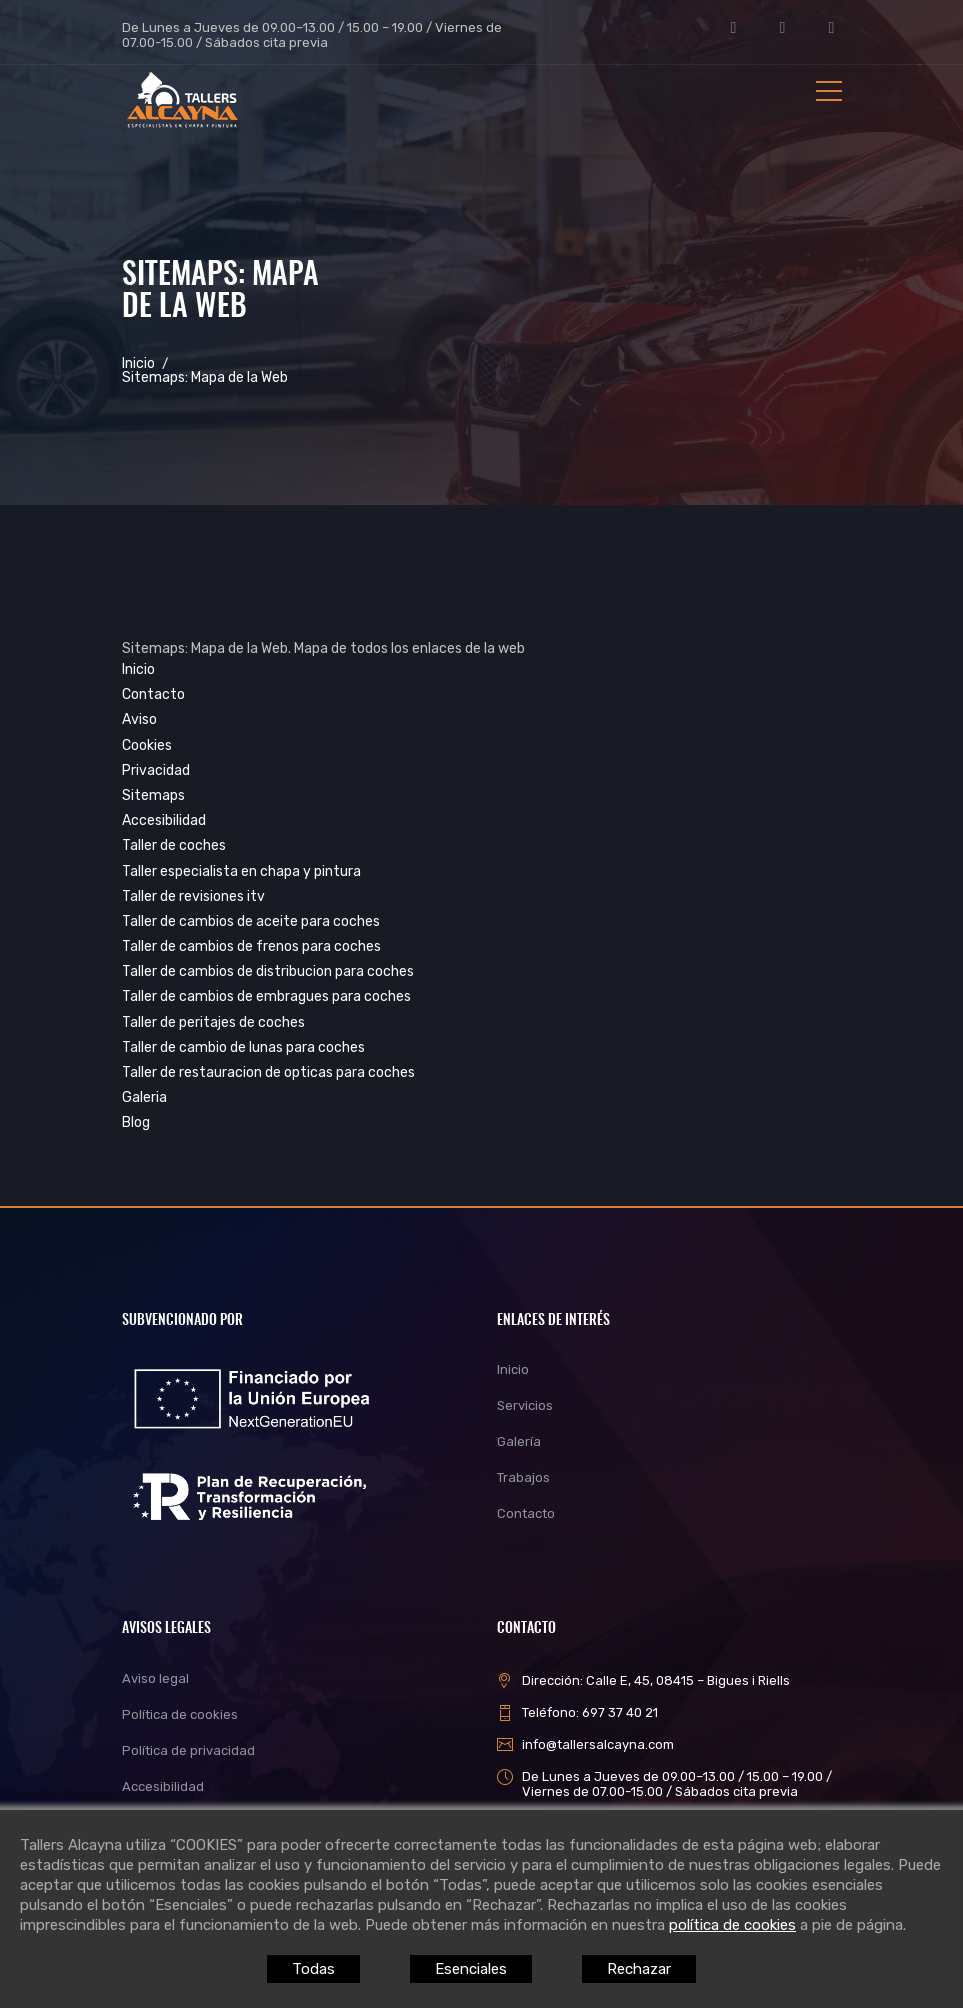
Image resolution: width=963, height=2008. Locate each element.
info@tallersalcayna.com (598, 1744)
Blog (136, 1122)
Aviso (139, 719)
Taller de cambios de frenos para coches (251, 946)
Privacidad (156, 770)
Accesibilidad (164, 820)
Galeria (144, 1097)
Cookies (147, 745)
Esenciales (471, 1969)
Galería (519, 1441)
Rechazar (639, 1969)
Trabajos (523, 1477)
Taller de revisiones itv (193, 896)
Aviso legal (155, 1678)
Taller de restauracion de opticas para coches (268, 1072)
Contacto (153, 694)
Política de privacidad (188, 1750)
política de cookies (732, 1925)
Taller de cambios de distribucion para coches (268, 971)
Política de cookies (180, 1714)
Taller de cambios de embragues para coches (266, 996)
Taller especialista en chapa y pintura (241, 871)
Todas (313, 1969)
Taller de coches (174, 845)
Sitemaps (153, 795)
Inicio (138, 364)
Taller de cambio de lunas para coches (243, 1047)
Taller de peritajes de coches (213, 1022)
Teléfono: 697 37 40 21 (590, 1712)
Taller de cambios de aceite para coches (251, 921)
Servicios (525, 1405)
